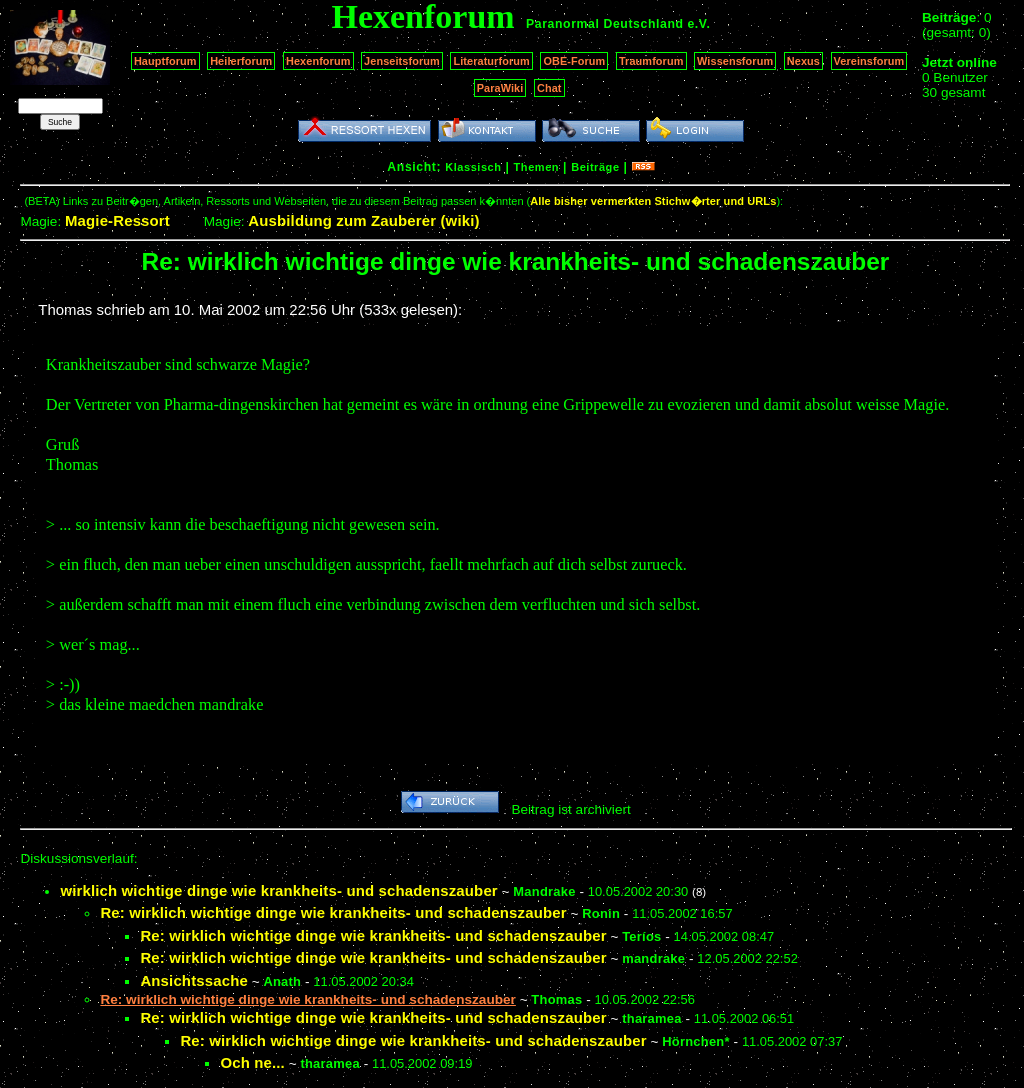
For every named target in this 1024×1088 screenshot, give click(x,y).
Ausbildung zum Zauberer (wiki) (363, 220)
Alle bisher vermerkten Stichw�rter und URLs (653, 201)
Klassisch (473, 167)
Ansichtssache (194, 980)
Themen (536, 167)
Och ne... (252, 1062)
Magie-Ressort (117, 220)
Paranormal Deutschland (605, 24)
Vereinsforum (869, 61)
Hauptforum (165, 61)
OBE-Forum (574, 61)
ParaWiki (500, 88)
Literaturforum (491, 61)
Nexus (803, 61)
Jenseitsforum (402, 61)
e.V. (698, 24)
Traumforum (651, 61)
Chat (549, 88)
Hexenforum (318, 61)
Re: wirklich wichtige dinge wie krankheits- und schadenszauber (333, 912)
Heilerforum (241, 61)
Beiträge (595, 167)
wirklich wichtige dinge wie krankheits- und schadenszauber (278, 890)
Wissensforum (735, 61)
